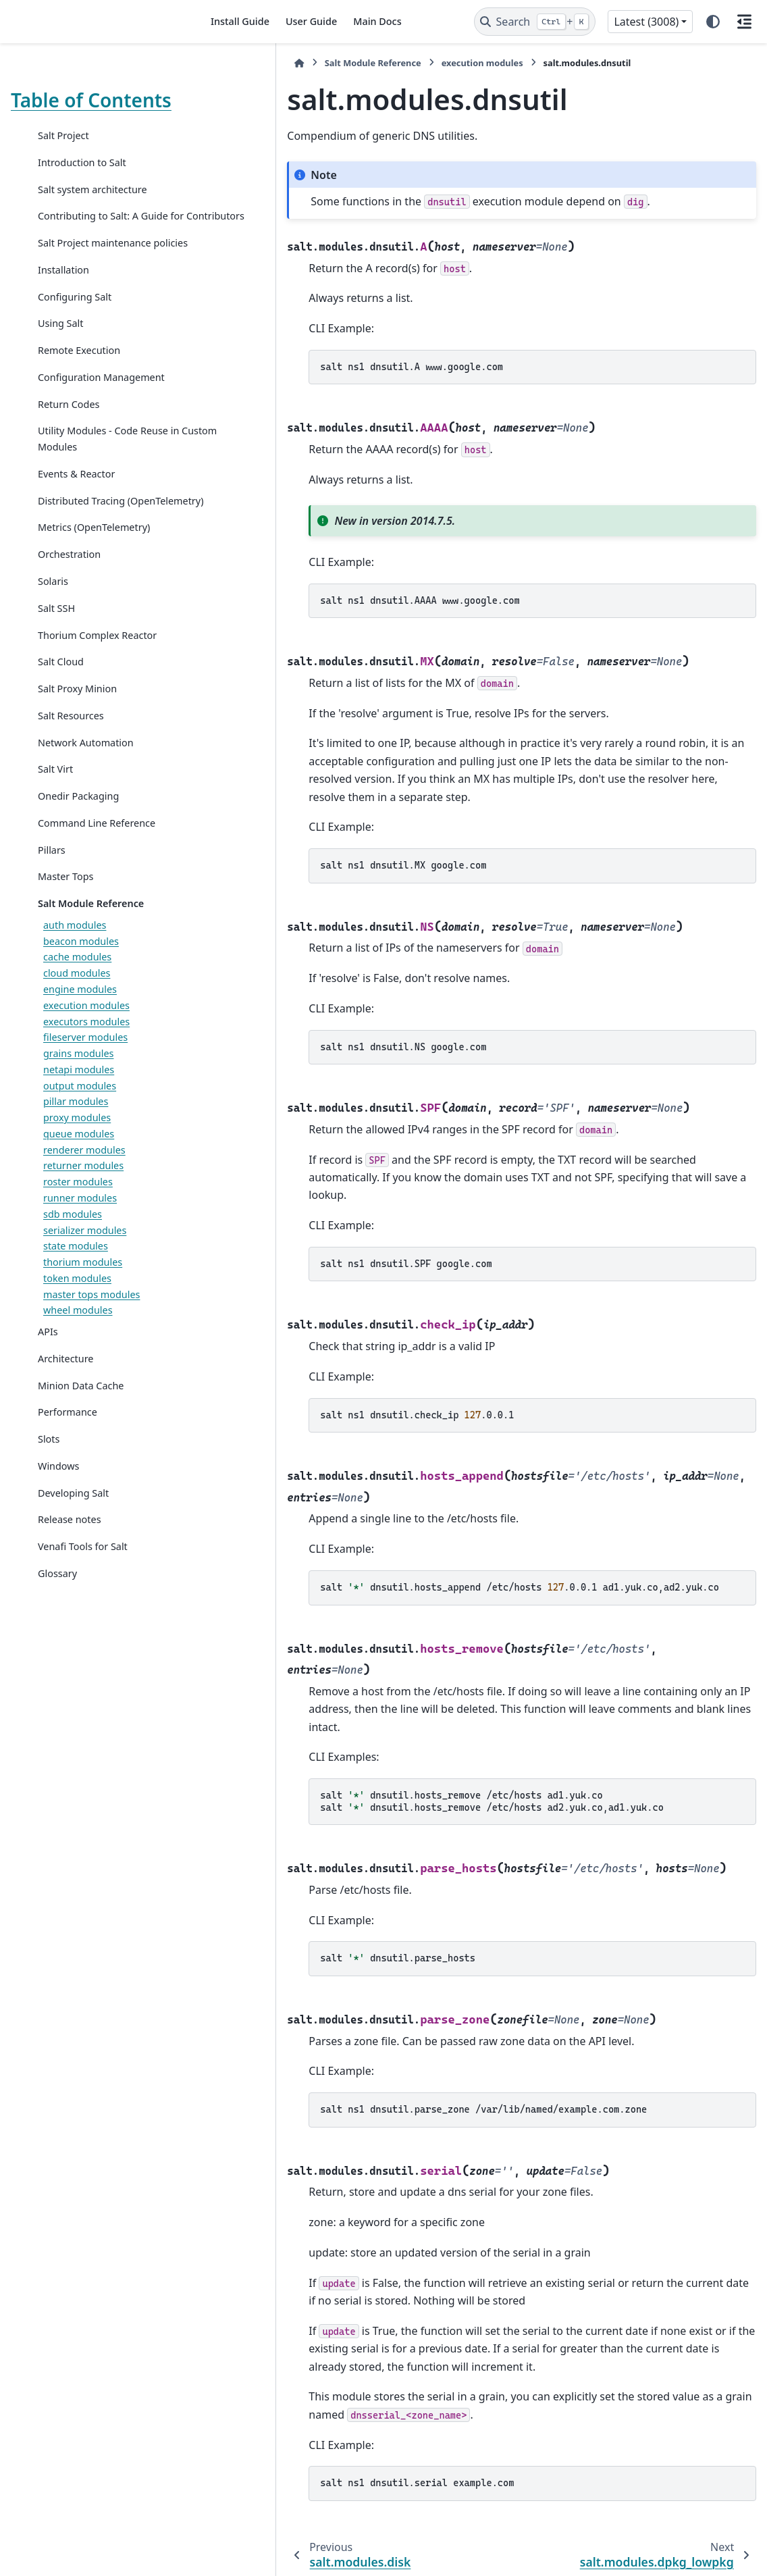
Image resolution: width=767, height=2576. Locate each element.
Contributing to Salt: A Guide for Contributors (103, 223)
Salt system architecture (92, 189)
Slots (48, 1486)
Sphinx (101, 2556)
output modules (79, 1133)
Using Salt (61, 355)
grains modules (78, 1101)
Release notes (69, 1568)
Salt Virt (55, 817)
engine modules (80, 1037)
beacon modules (81, 989)
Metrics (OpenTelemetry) (94, 575)
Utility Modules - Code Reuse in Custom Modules (103, 471)
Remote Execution (79, 382)
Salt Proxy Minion (77, 736)
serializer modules (84, 1278)
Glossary (57, 1621)
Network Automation (86, 790)
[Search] (535, 21)
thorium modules (82, 1310)
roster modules (78, 1230)
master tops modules (91, 1342)
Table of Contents (91, 100)
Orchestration (69, 602)
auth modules (74, 973)
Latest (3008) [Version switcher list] (646, 21)
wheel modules (78, 1358)
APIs (48, 1379)
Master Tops (65, 925)
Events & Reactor (76, 505)
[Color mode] (713, 21)
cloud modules (76, 1021)
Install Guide (240, 21)
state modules (75, 1294)
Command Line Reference (96, 871)
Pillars (51, 898)
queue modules (78, 1181)
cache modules (77, 1005)
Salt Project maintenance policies (94, 267)
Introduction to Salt (82, 162)
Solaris (53, 629)
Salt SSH (56, 656)
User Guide (311, 21)
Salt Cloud (61, 710)
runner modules (80, 1245)
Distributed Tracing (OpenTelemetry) (81, 540)
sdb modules (72, 1262)
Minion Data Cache (81, 1433)
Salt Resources (71, 763)
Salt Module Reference (91, 951)
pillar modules (75, 1149)
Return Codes (68, 436)
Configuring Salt (74, 328)
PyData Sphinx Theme (664, 2544)
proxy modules (77, 1165)
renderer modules (84, 1197)
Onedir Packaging (78, 844)
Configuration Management (101, 409)
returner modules (83, 1214)
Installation (63, 301)
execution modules (86, 1053)
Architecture (65, 1406)
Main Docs (377, 21)
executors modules (86, 1069)
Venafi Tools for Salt (83, 1595)
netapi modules (78, 1117)
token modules (77, 1326)
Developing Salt (73, 1541)
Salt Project (63, 135)
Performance (67, 1460)
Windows (58, 1514)
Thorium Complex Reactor (97, 683)
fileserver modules (85, 1085)
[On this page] (744, 21)
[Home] (214, 63)
